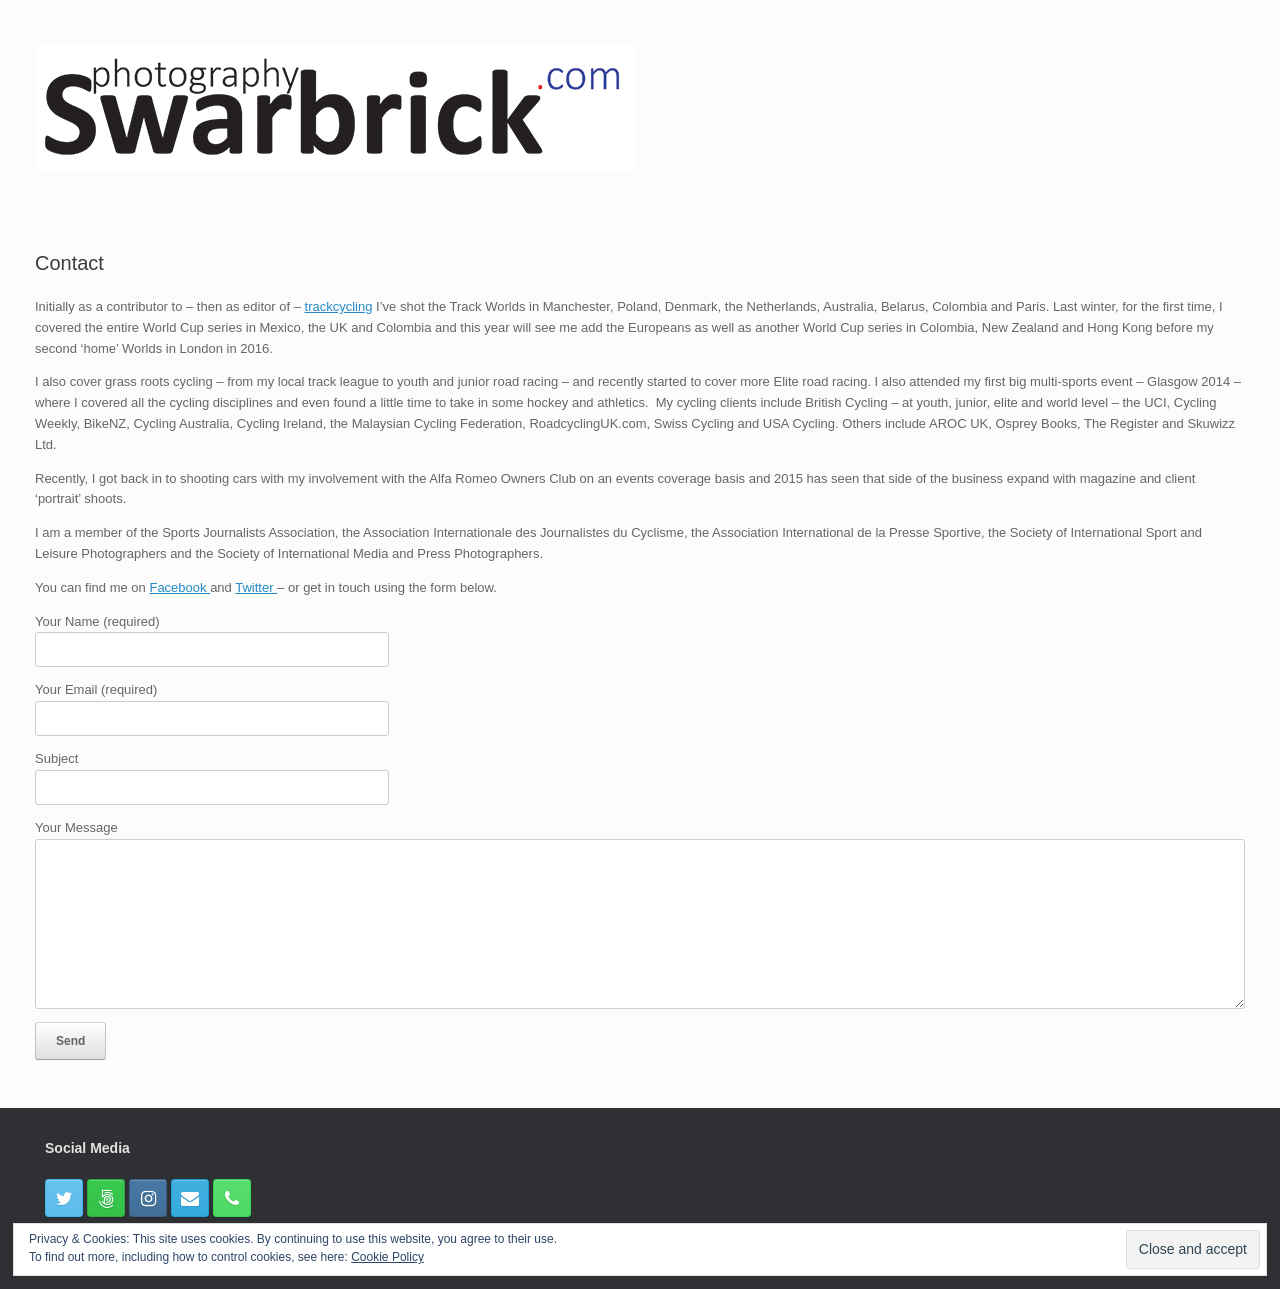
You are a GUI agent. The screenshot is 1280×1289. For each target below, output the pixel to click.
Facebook (179, 587)
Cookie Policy (387, 1257)
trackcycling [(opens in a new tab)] (339, 306)
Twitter (256, 587)
